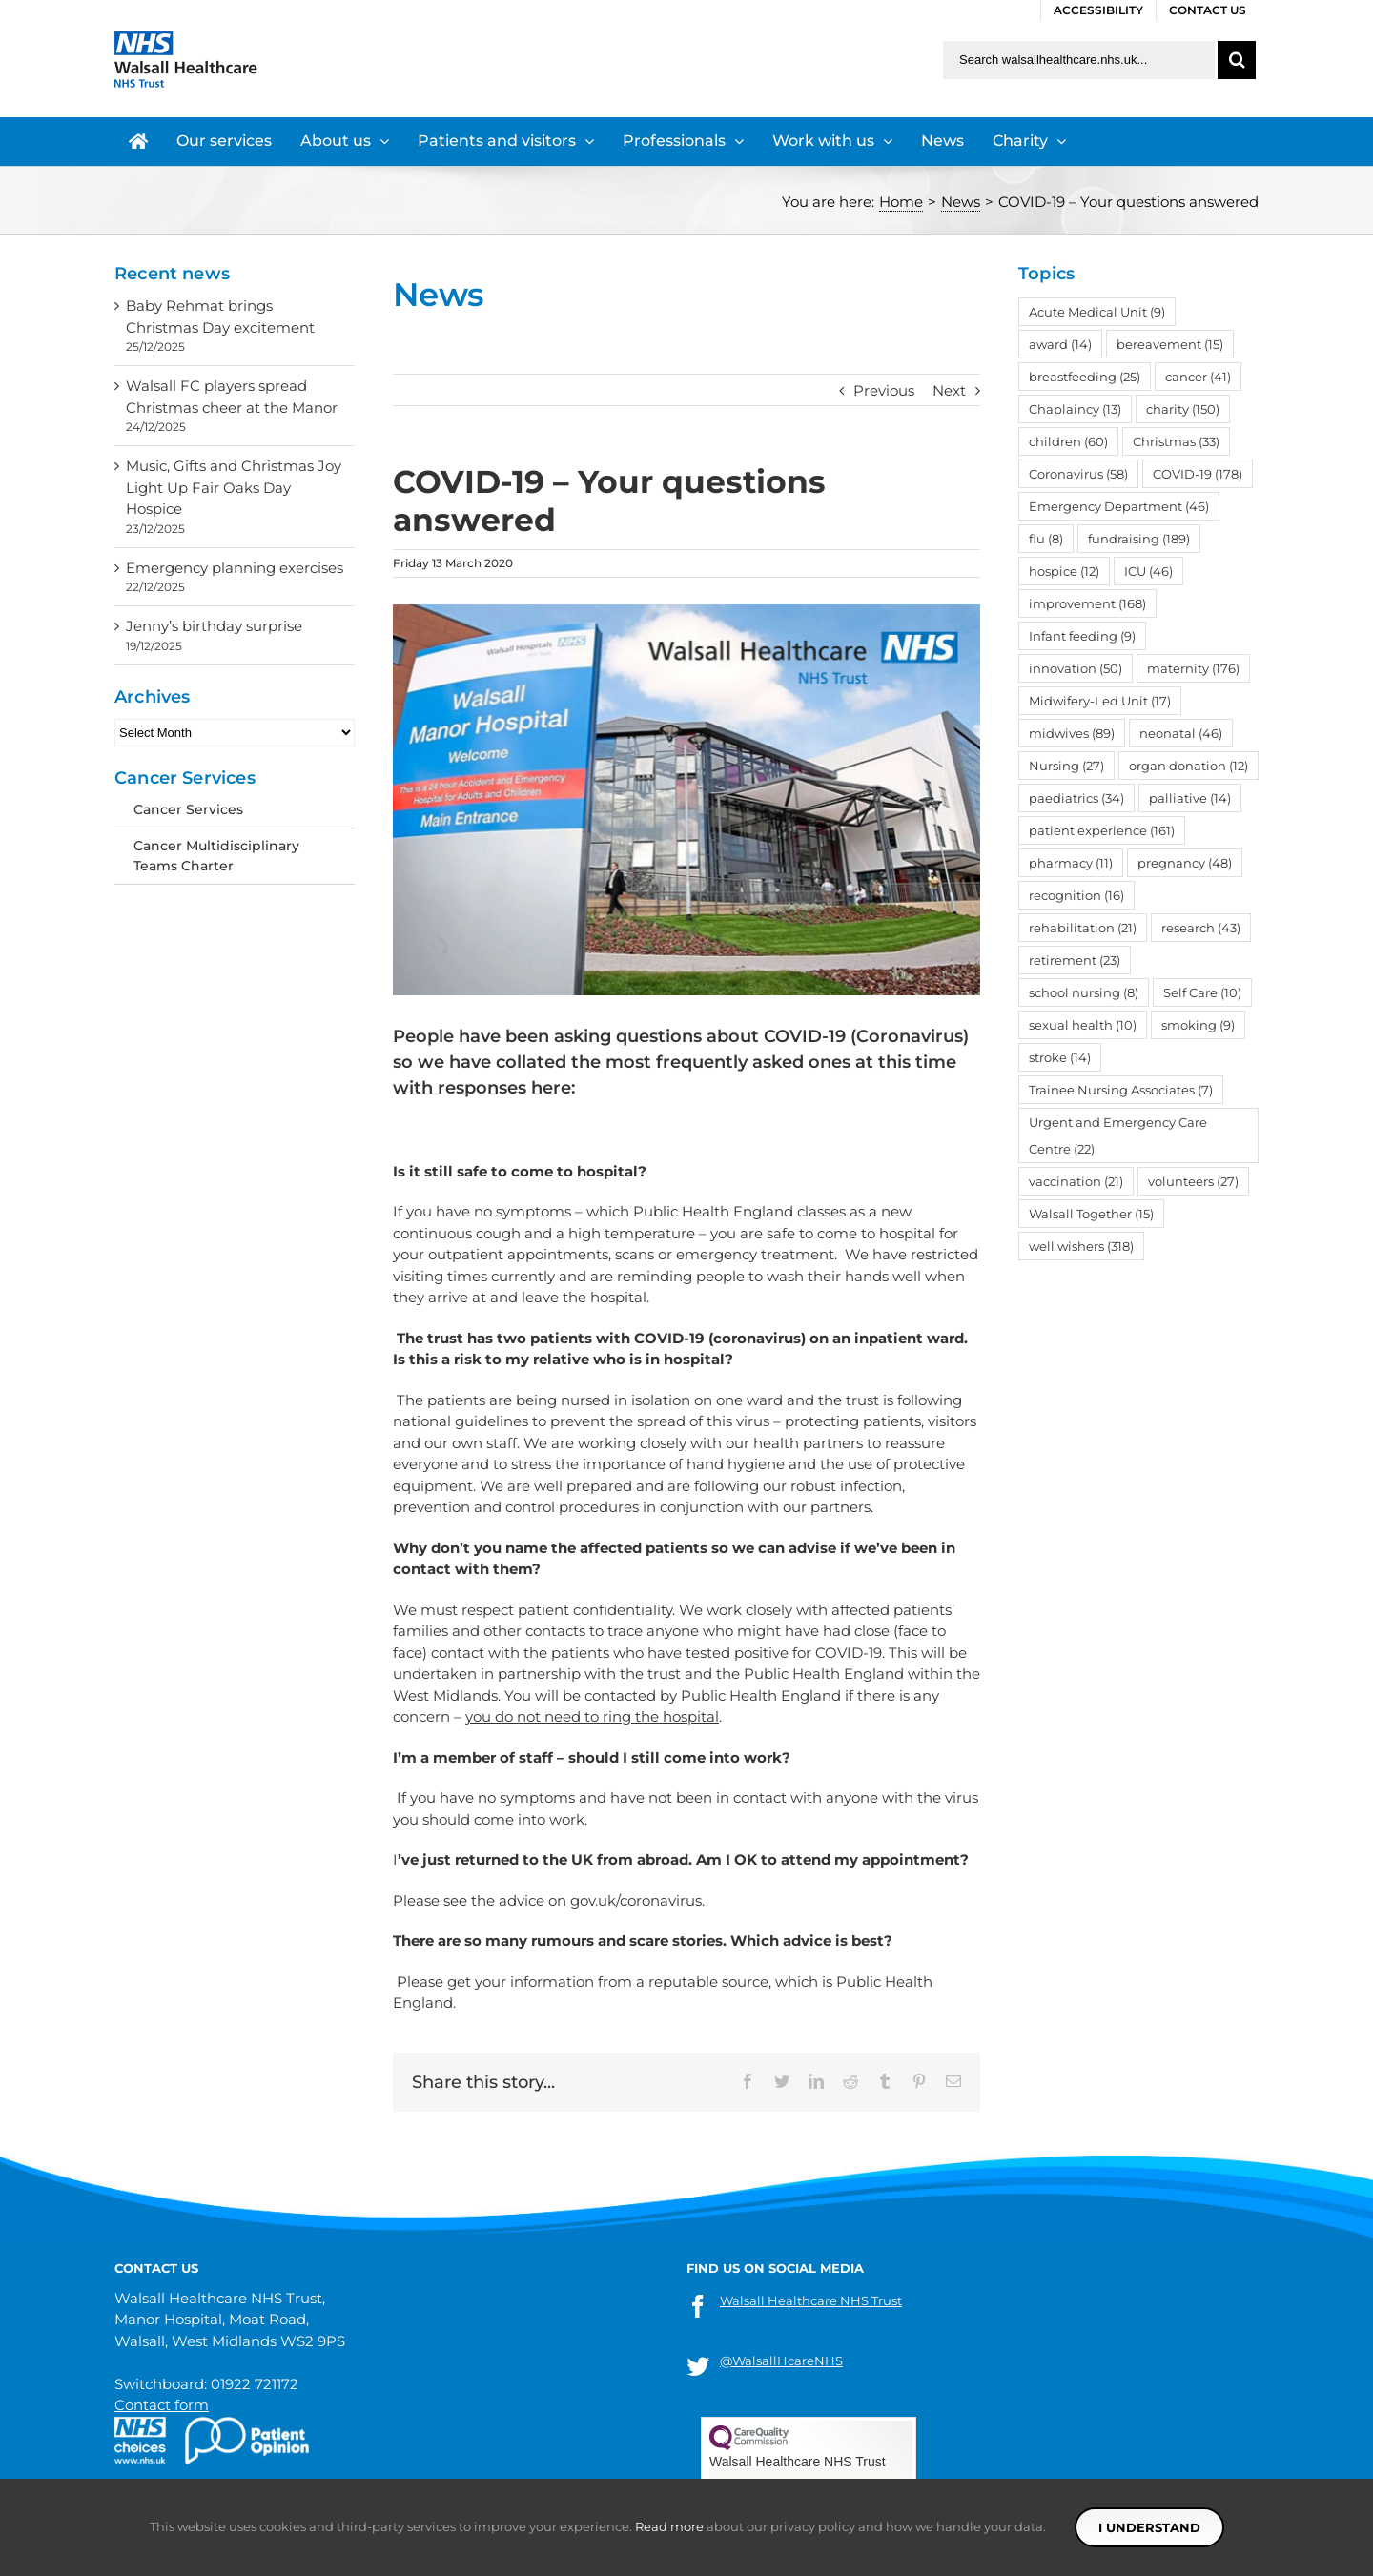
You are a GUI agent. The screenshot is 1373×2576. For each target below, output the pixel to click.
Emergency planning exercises (234, 568)
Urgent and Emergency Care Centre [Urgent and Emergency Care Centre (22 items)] (1118, 1135)
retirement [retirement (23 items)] (1074, 960)
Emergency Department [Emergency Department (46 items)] (1119, 506)
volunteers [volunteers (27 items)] (1193, 1181)
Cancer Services (188, 809)
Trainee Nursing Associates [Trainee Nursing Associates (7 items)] (1121, 1089)
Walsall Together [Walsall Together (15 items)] (1091, 1213)
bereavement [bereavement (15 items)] (1170, 344)
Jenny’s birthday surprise (214, 626)
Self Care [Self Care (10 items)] (1202, 992)
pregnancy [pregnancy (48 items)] (1184, 862)
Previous (883, 390)
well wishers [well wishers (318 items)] (1081, 1246)
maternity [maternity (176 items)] (1193, 668)
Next (949, 390)
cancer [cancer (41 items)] (1198, 376)
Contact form (161, 2405)
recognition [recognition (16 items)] (1076, 895)
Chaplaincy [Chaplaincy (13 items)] (1075, 409)
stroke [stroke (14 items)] (1060, 1057)
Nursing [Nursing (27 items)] (1066, 765)
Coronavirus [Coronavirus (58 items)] (1078, 473)
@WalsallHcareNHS (781, 2360)
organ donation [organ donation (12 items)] (1188, 765)
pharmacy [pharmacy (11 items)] (1071, 862)
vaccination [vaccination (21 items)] (1076, 1181)
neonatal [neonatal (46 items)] (1180, 733)
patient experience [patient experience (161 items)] (1102, 830)
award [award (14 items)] (1060, 344)
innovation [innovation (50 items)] (1075, 668)
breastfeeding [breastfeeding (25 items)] (1084, 376)
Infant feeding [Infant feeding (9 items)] (1082, 636)
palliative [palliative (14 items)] (1190, 798)
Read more (669, 2526)
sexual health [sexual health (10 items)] (1083, 1024)
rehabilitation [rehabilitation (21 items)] (1083, 927)
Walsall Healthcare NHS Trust (811, 2300)
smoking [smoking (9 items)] (1198, 1024)
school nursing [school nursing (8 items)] (1083, 992)
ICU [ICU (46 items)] (1148, 571)
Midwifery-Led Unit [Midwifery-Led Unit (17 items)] (1100, 700)
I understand (1149, 2527)
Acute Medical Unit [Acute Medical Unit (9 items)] (1097, 311)
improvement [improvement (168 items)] (1087, 603)
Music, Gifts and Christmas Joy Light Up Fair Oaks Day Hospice (233, 487)
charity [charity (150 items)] (1182, 409)
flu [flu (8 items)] (1046, 538)
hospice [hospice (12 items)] (1064, 571)
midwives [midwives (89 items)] (1072, 733)
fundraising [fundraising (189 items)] (1139, 538)
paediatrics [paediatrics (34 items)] (1076, 798)
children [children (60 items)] (1068, 441)
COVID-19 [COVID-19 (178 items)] (1197, 473)
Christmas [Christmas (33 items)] (1176, 441)
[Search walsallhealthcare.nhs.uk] (1079, 60)
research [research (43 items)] (1200, 927)
